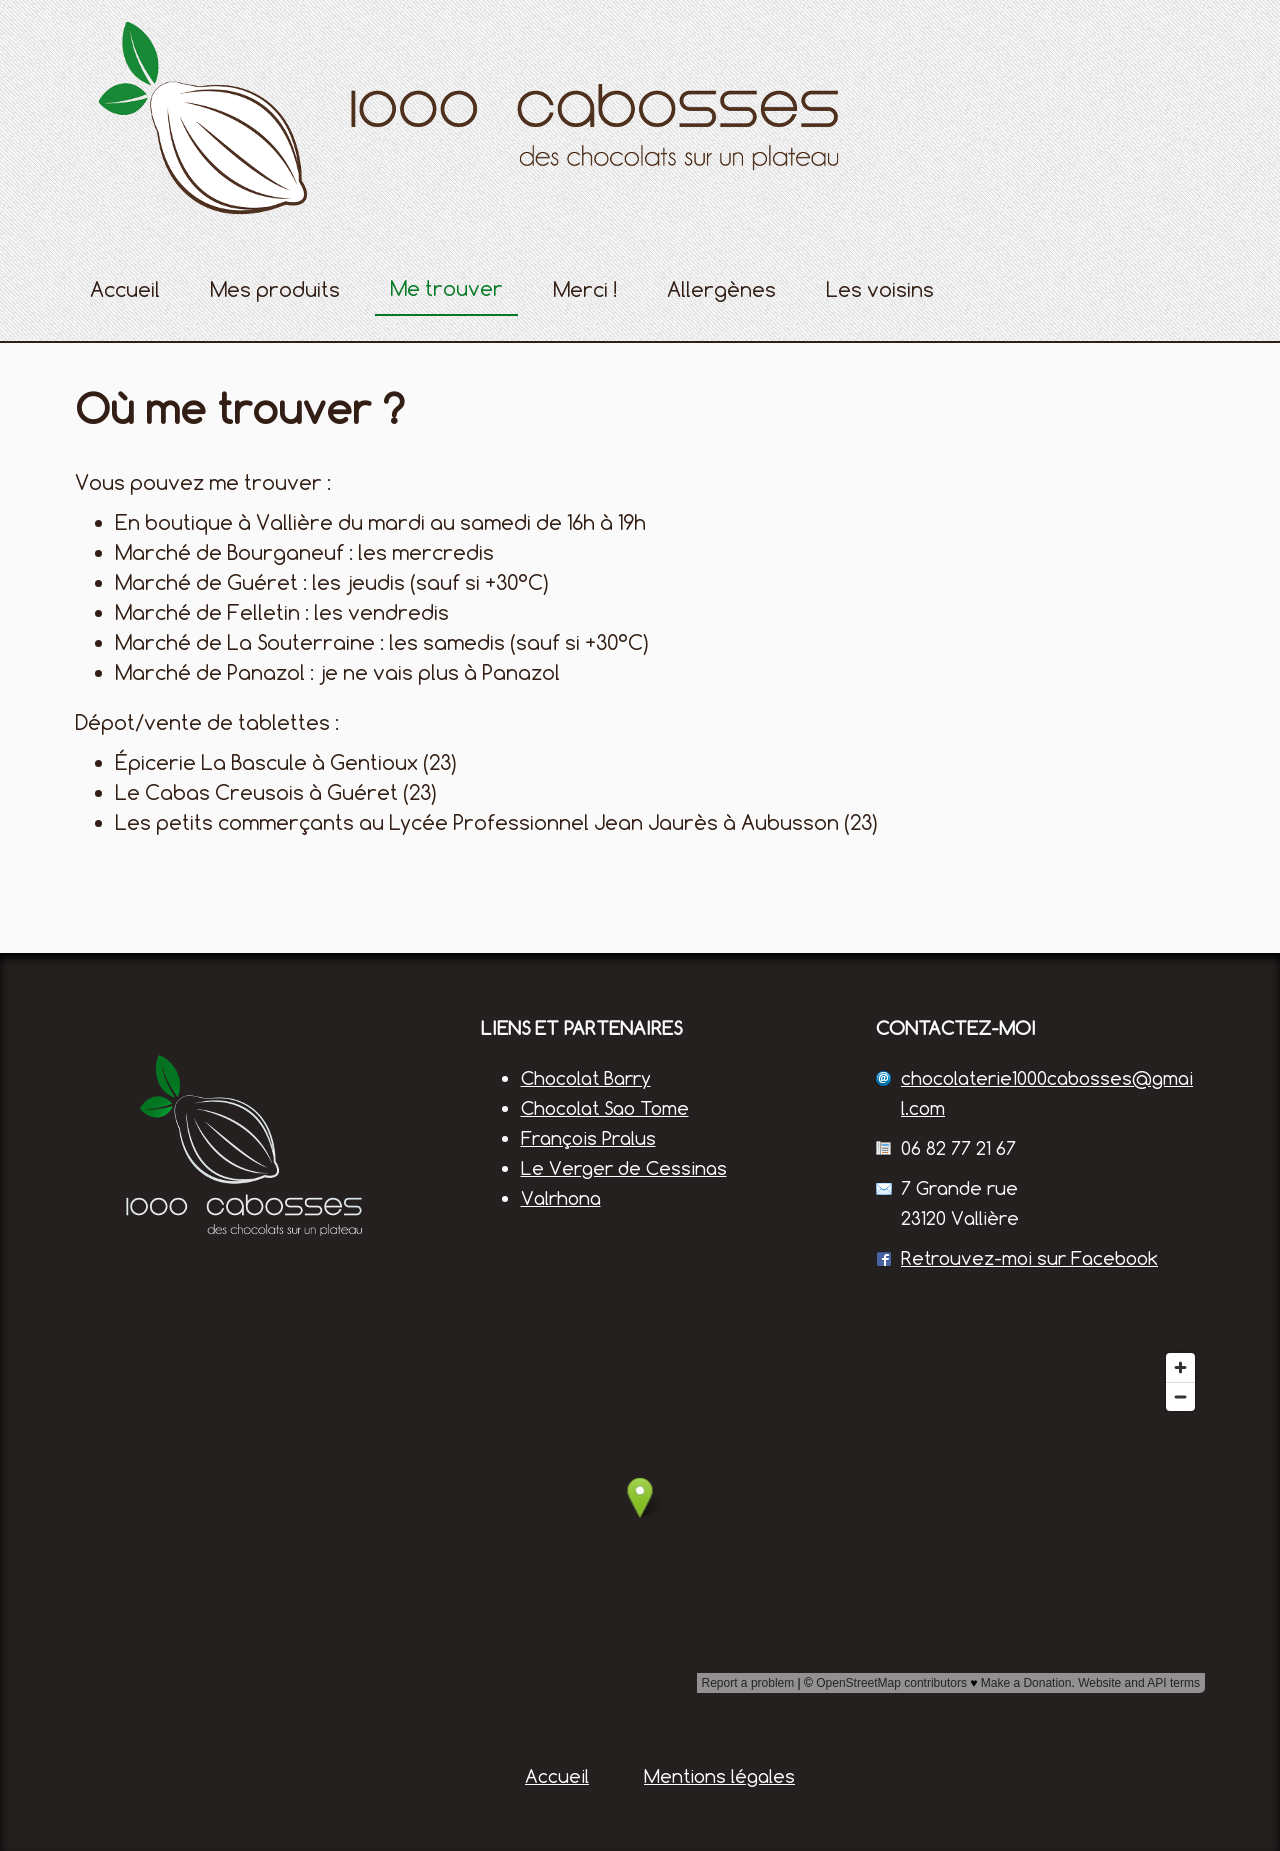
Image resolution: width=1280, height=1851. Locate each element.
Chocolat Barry (586, 1078)
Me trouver (446, 288)
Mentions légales (719, 1776)
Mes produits (275, 289)
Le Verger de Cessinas (624, 1168)
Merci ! (585, 289)
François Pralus (588, 1138)
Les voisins (880, 289)
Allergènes (721, 289)
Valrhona (561, 1198)
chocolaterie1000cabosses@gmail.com (1047, 1093)
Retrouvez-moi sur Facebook (1029, 1258)
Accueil (125, 289)
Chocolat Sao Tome (605, 1108)
